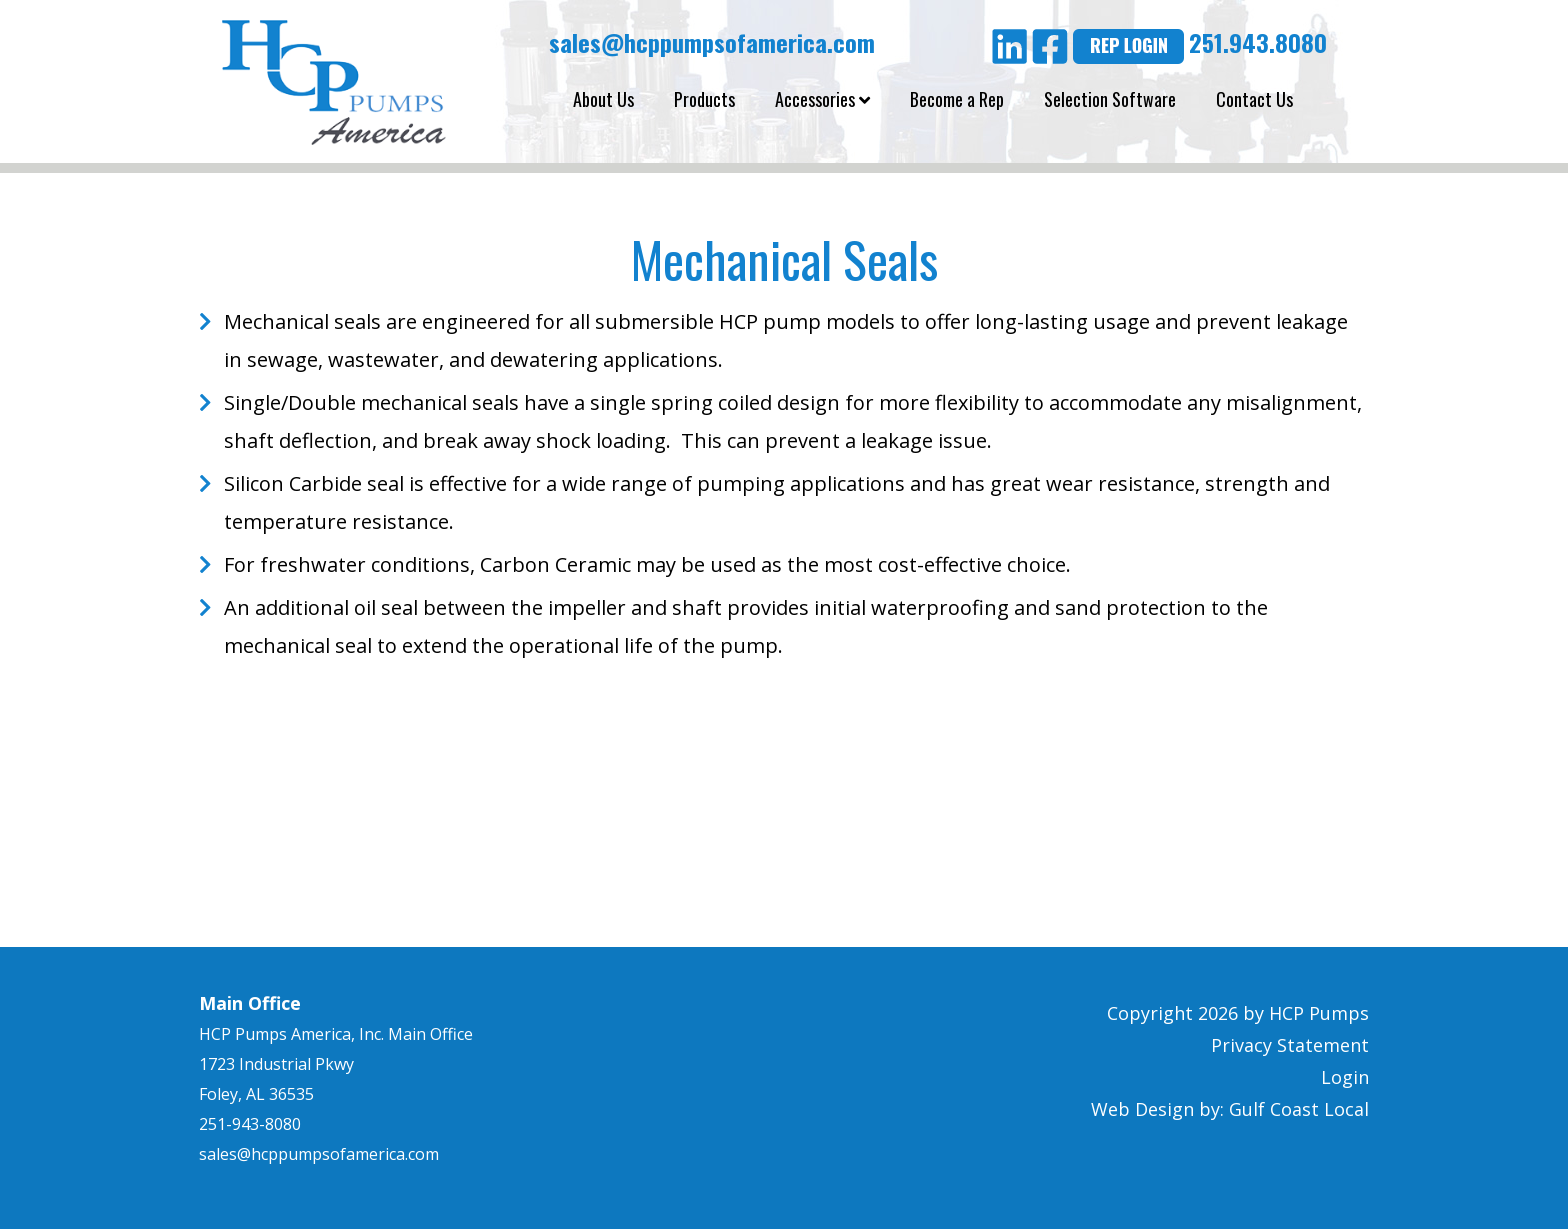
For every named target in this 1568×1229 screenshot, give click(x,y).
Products (704, 99)
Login (1345, 1077)
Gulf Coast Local (1299, 1109)
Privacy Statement (1290, 1045)
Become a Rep (957, 99)
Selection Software (1110, 99)
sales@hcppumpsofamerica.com (709, 42)
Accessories (822, 99)
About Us (603, 99)
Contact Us (1254, 99)
